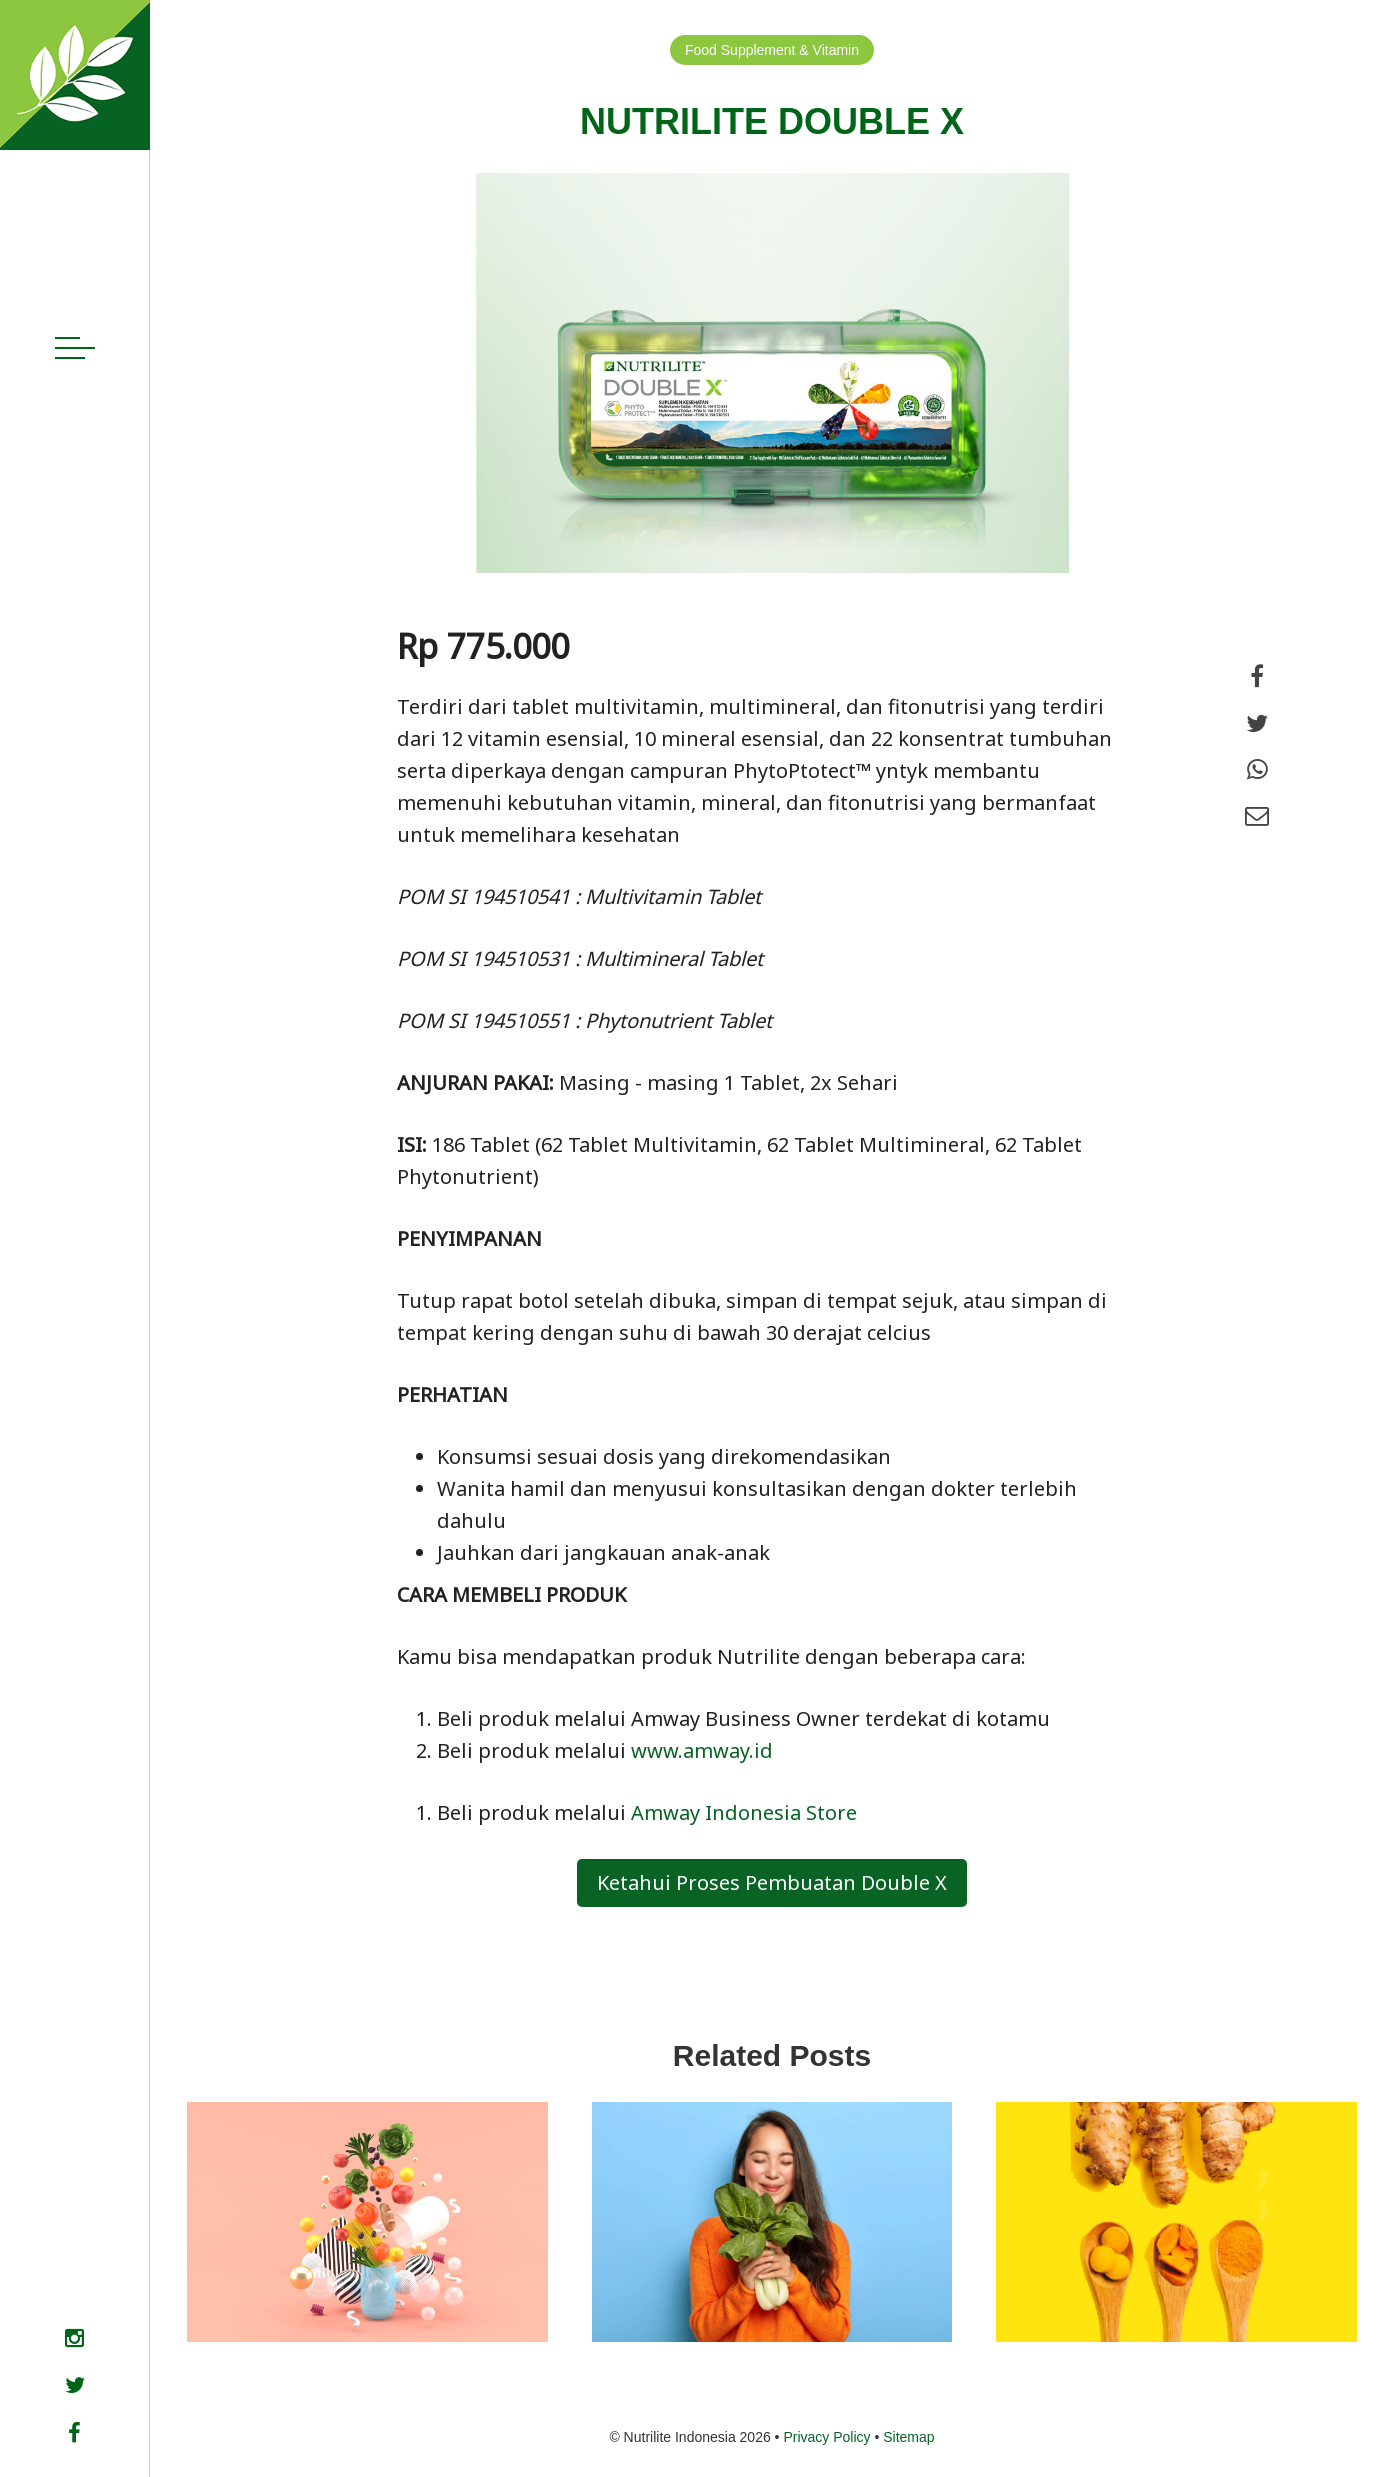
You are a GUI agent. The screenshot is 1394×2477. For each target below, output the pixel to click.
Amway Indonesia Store (746, 1812)
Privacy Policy (826, 2437)
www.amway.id (702, 1750)
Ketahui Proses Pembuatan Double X (772, 1882)
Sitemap (908, 2437)
